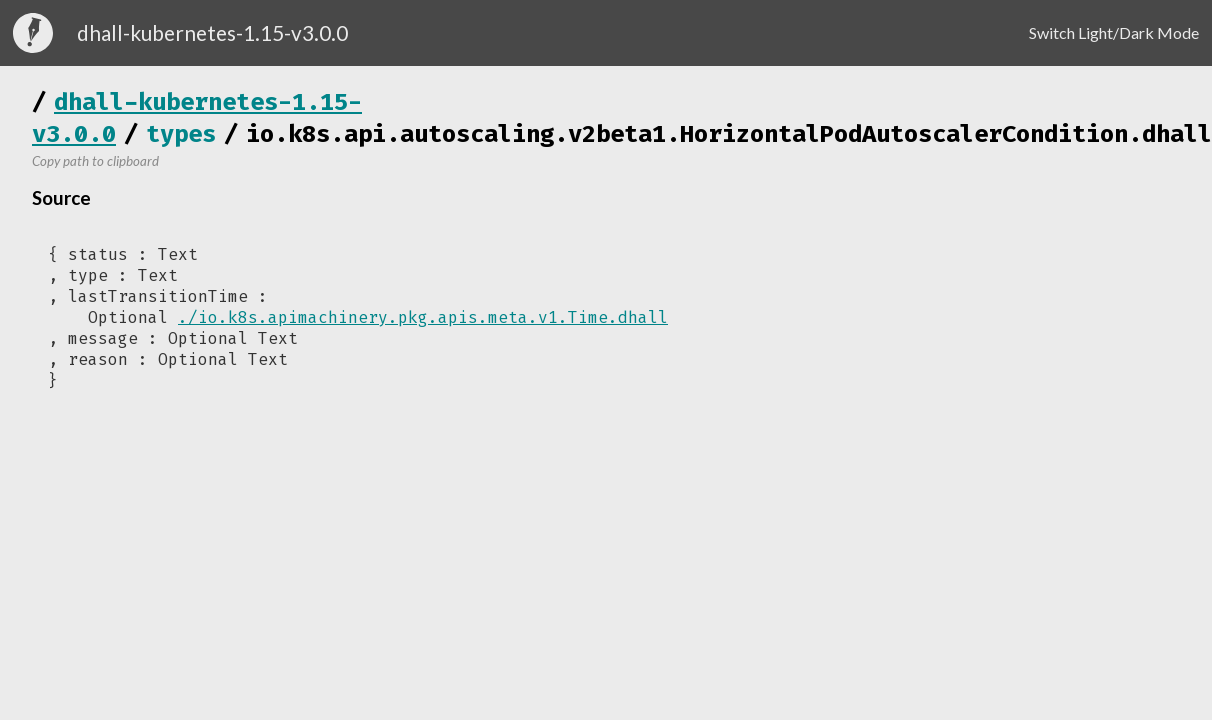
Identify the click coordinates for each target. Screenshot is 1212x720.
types (181, 134)
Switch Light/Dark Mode (1114, 32)
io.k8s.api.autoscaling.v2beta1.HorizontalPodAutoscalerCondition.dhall (729, 134)
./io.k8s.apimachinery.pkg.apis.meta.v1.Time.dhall (423, 317)
